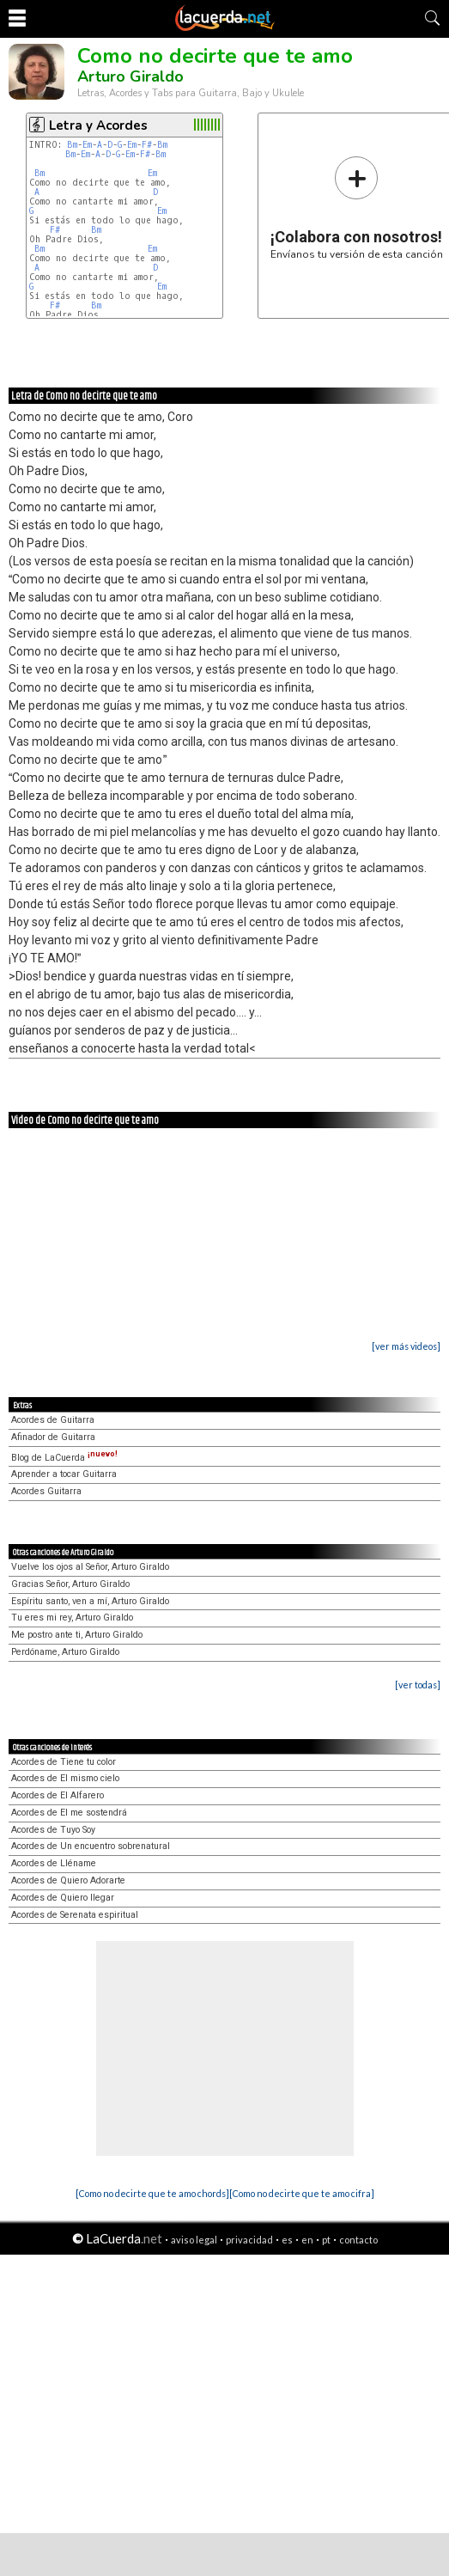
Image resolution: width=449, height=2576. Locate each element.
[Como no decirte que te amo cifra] (301, 2193)
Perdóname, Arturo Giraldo (65, 1651)
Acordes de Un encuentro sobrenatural (90, 1846)
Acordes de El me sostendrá (69, 1812)
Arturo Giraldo (130, 76)
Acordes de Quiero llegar (62, 1897)
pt (326, 2239)
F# (147, 144)
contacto (358, 2239)
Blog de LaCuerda (64, 1457)
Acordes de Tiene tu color (63, 1761)
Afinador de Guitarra (53, 1437)
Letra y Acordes (98, 125)
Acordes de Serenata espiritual (74, 1914)
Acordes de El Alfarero (57, 1795)
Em (87, 144)
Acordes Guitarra (46, 1491)
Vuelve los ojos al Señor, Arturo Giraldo (90, 1566)
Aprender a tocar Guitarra (64, 1474)
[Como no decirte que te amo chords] (152, 2193)
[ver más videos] (406, 1346)
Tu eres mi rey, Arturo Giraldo (72, 1617)
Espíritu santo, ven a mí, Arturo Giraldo (90, 1601)
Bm (72, 144)
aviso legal (194, 2239)
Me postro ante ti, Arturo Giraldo (77, 1634)
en (307, 2239)
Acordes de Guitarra (52, 1419)
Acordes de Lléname (53, 1863)
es (287, 2239)
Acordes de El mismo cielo (65, 1778)
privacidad (249, 2239)
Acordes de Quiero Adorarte (68, 1880)
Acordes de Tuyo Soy (53, 1829)
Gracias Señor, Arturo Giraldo (70, 1584)
